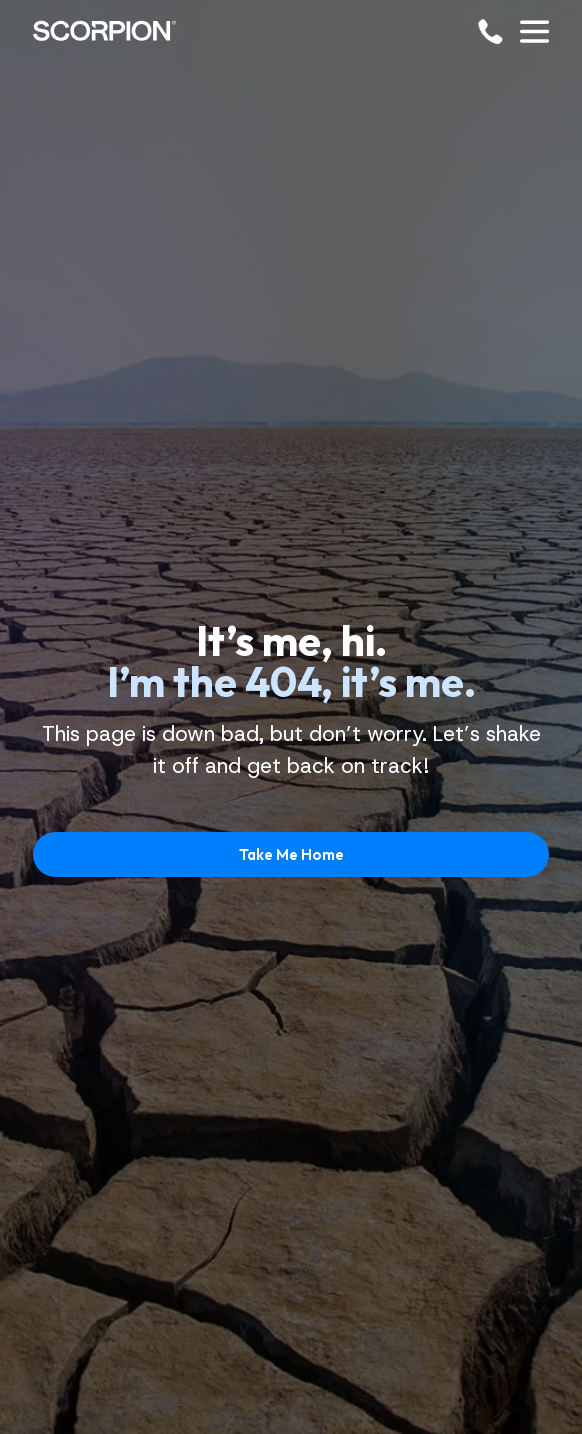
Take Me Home (291, 854)
